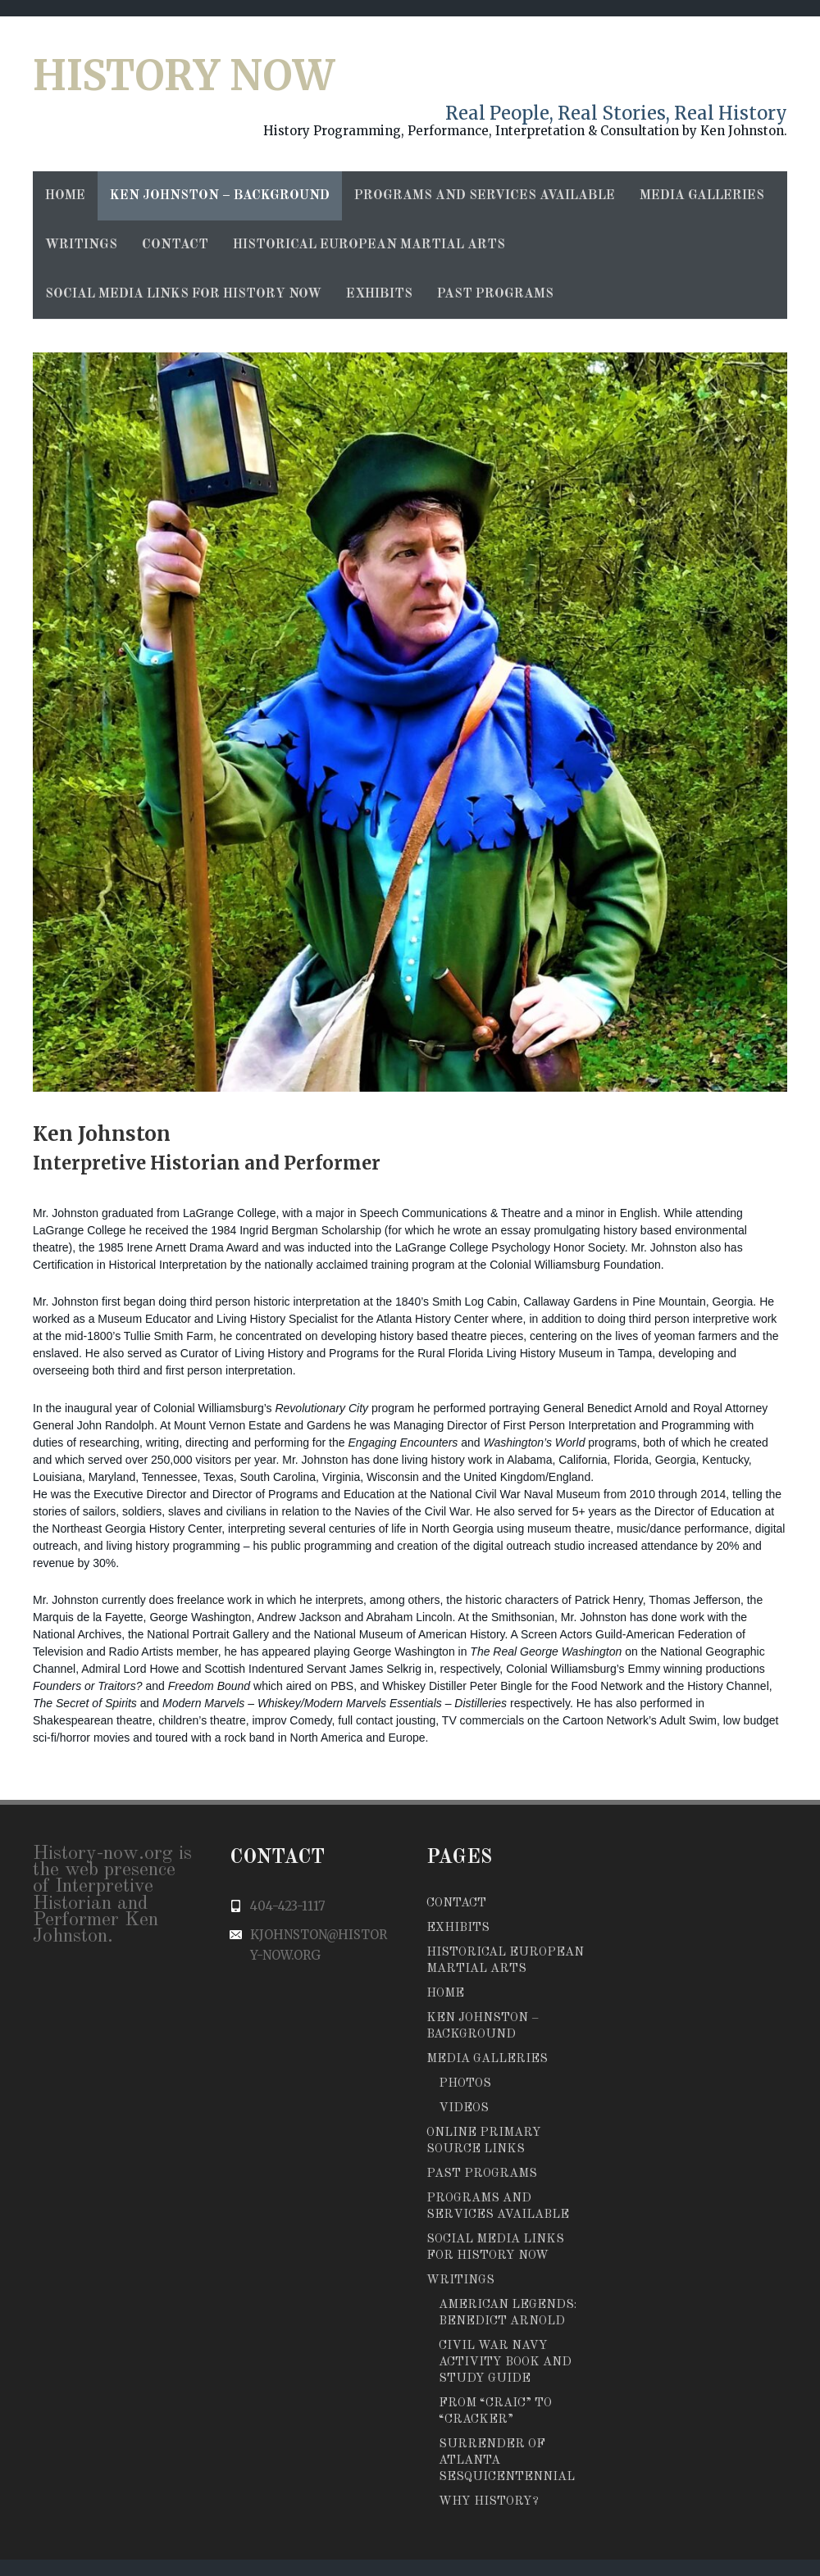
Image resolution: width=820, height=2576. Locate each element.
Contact (175, 245)
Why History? (489, 2502)
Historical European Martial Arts (369, 245)
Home (65, 195)
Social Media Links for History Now (183, 294)
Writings (81, 245)
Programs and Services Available (484, 195)
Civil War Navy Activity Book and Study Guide (505, 2362)
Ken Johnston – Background (220, 195)
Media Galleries (702, 195)
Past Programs (495, 294)
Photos (465, 2084)
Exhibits (379, 294)
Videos (464, 2108)
